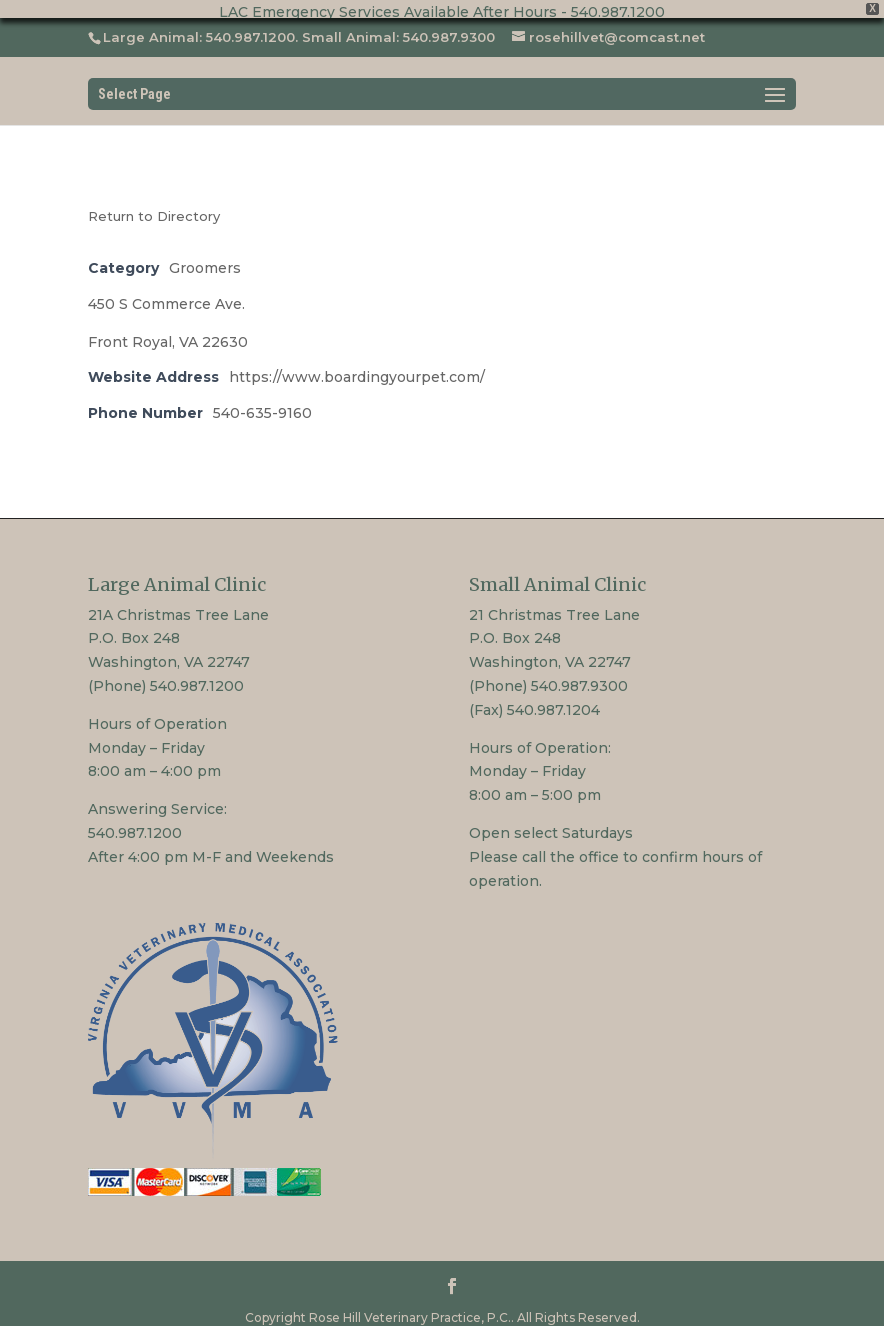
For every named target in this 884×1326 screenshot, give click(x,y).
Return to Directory (154, 205)
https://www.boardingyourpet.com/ (357, 367)
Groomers (205, 257)
